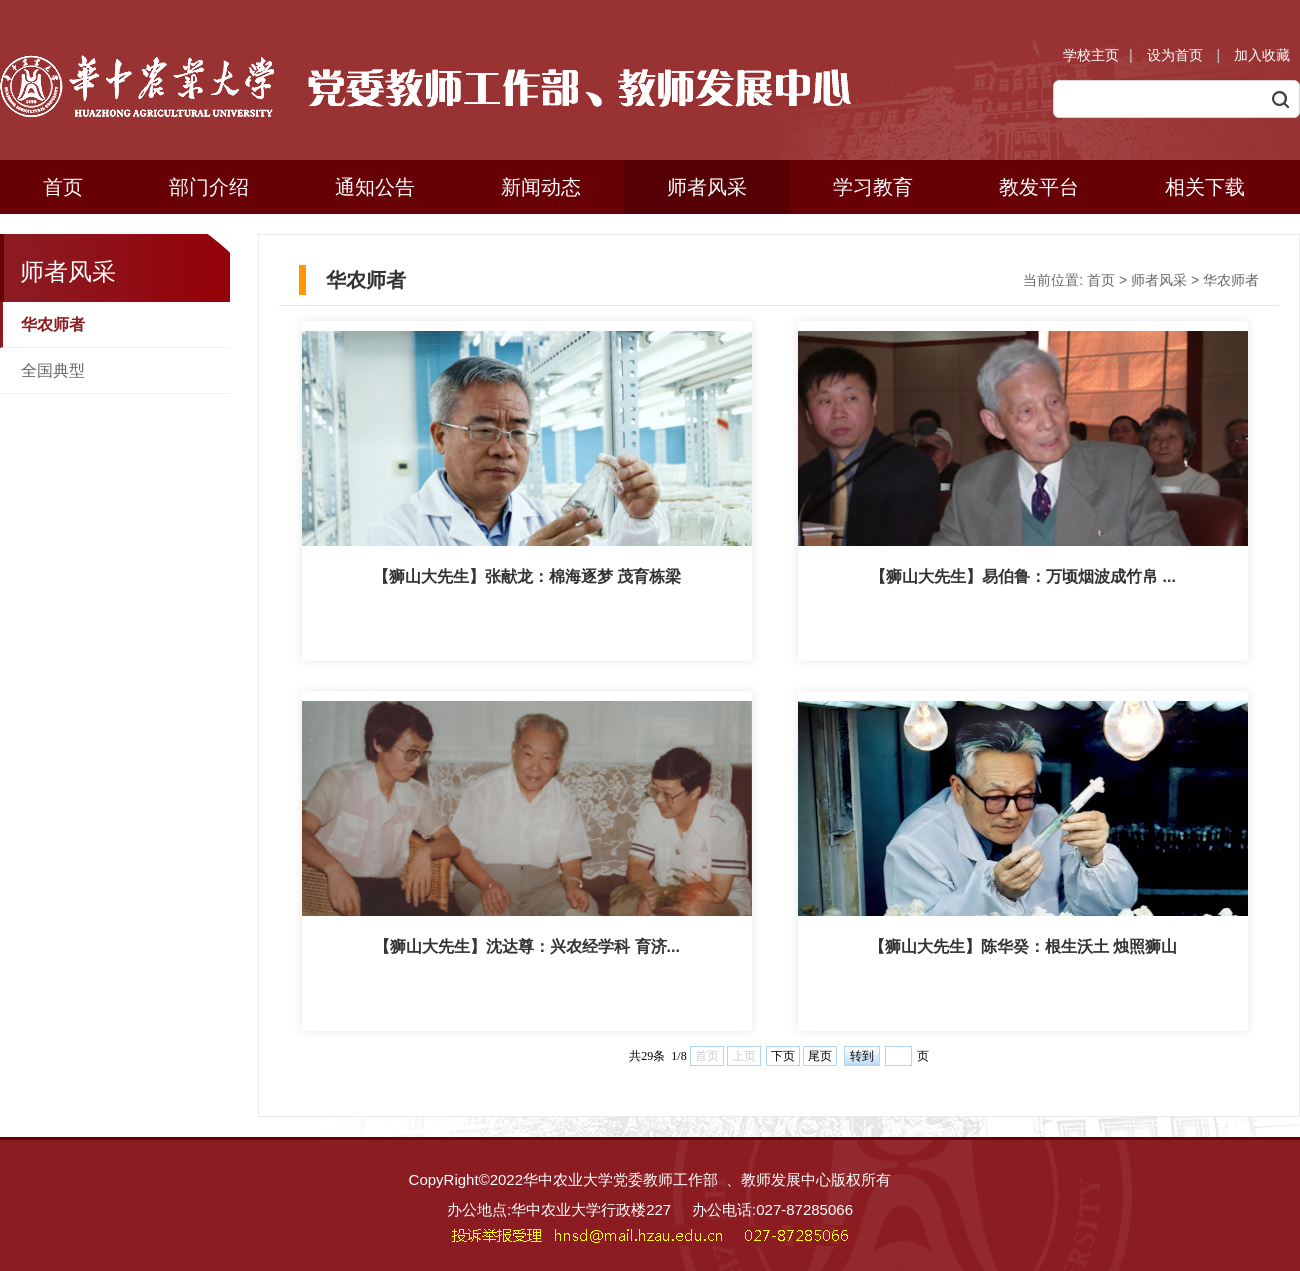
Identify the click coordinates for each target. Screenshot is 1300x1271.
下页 (783, 1056)
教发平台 (1039, 187)
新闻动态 (541, 187)
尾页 (820, 1056)
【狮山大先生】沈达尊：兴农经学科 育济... (527, 946)
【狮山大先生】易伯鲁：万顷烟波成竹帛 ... (1023, 576)
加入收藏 (1262, 55)
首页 (63, 187)
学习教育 (873, 187)
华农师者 (53, 324)
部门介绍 (209, 187)
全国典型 (53, 370)
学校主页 (1091, 55)
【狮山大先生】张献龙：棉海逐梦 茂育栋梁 (527, 576)
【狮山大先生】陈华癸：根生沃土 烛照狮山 (1023, 946)
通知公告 (375, 187)
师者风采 (707, 187)
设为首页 (1177, 55)
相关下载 (1205, 187)
